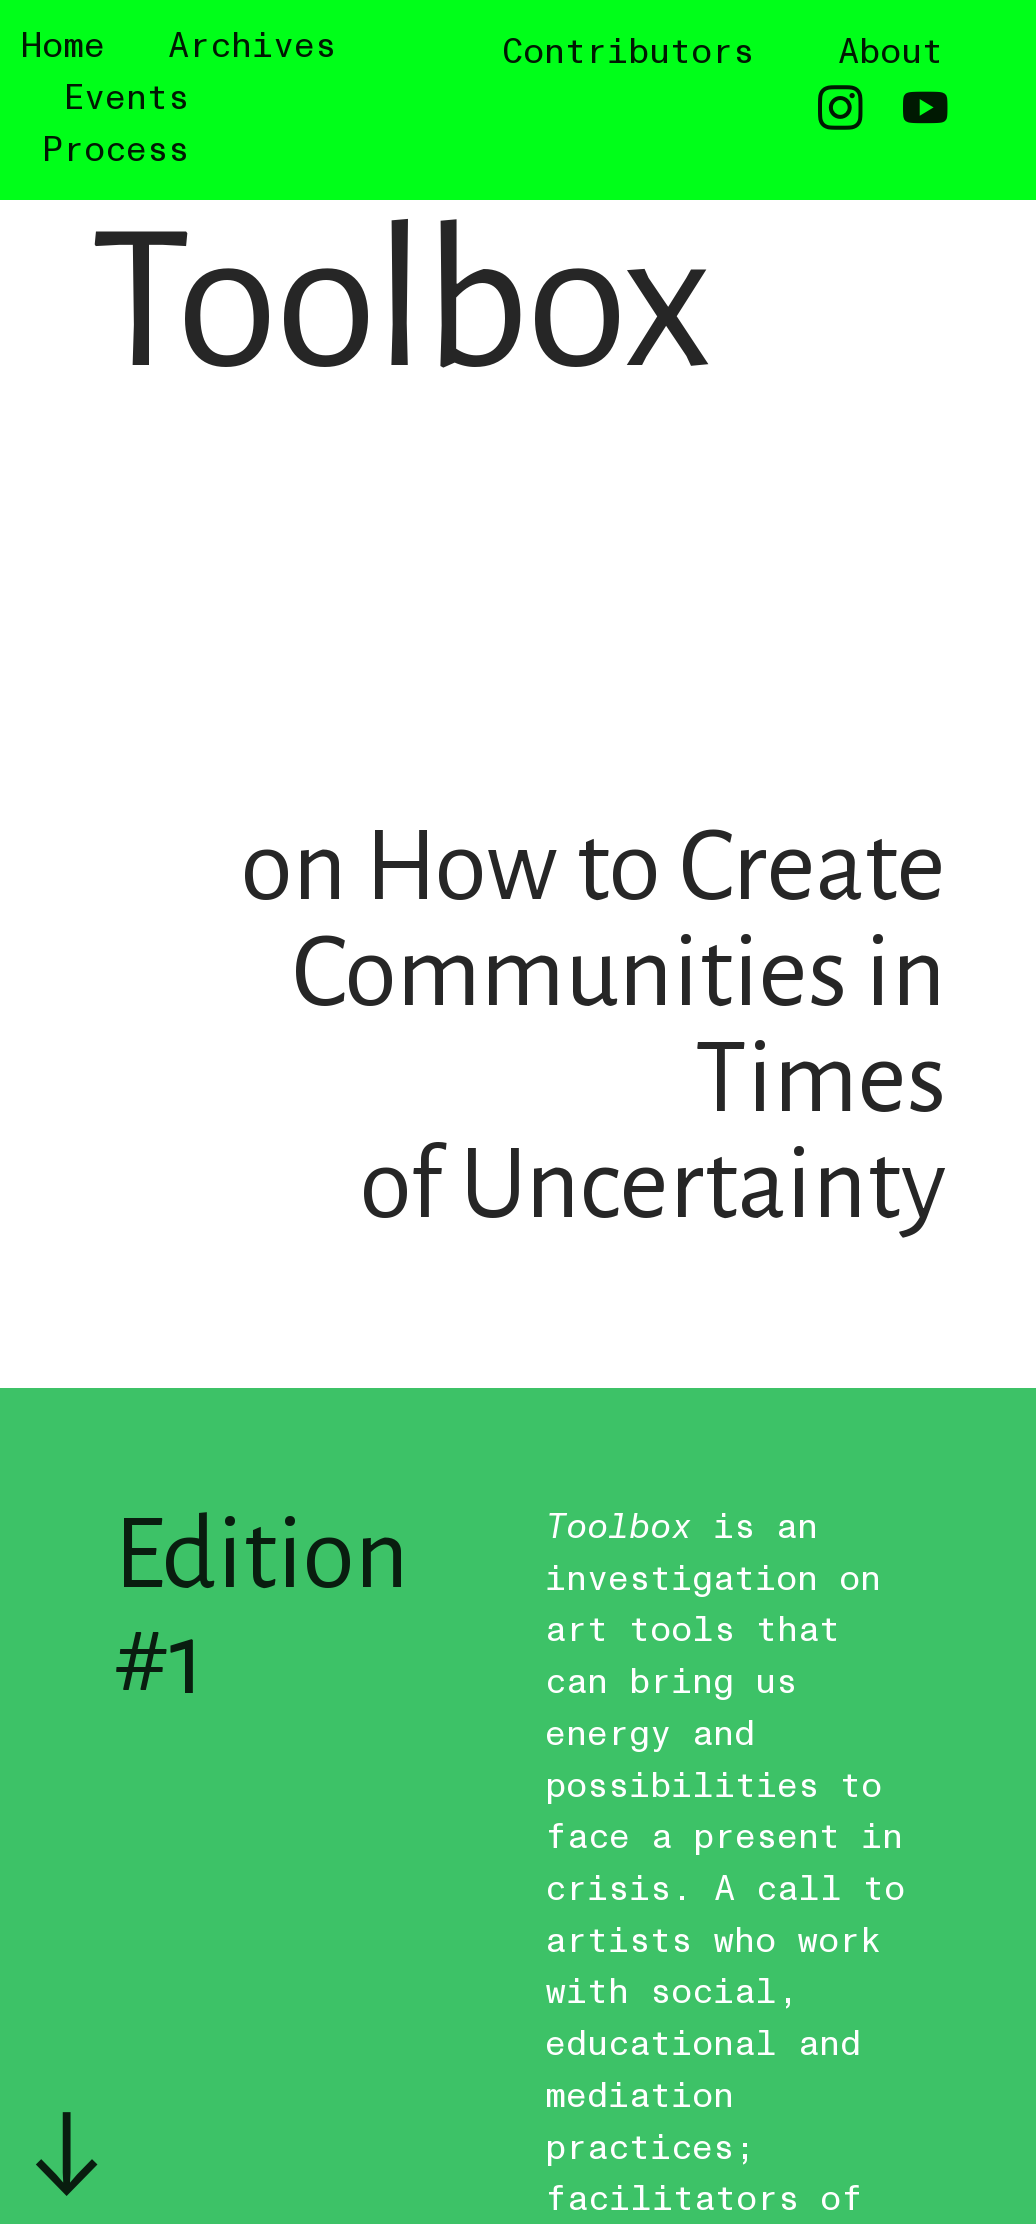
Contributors (628, 52)
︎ (840, 110)
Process (115, 150)
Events (126, 98)
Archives (252, 46)
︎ (925, 110)
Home (63, 46)
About (890, 52)
